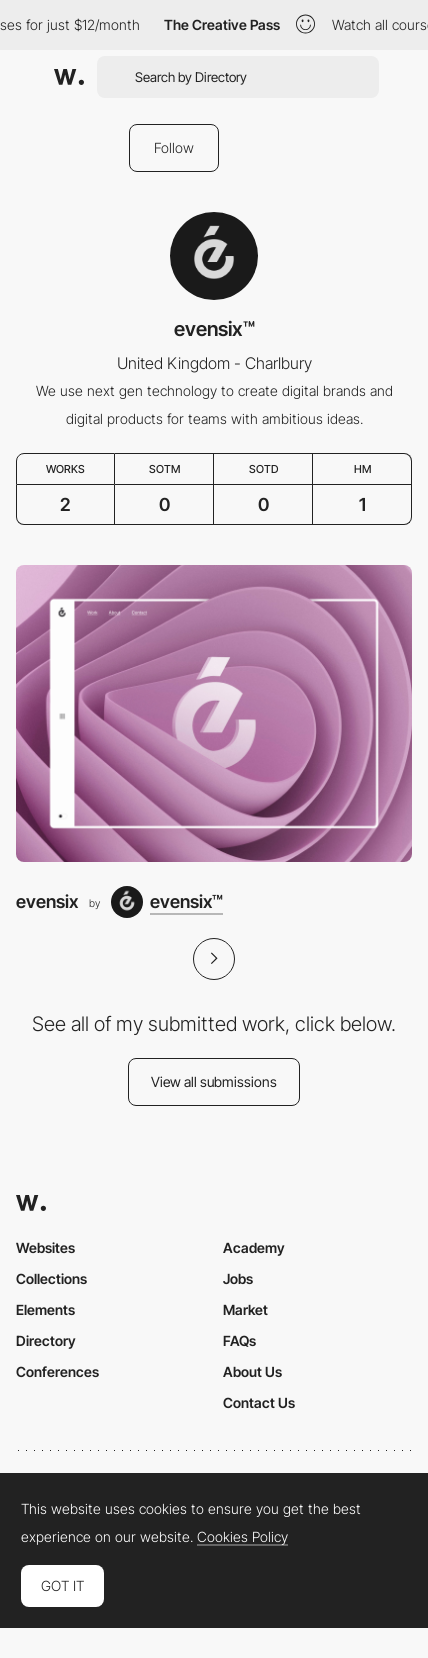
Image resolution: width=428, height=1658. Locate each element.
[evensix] (214, 713)
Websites (45, 1247)
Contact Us (259, 1402)
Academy (254, 1247)
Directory (46, 1340)
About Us (252, 1371)
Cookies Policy (242, 1537)
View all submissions (214, 1081)
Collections (51, 1278)
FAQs (239, 1340)
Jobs (238, 1278)
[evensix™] (167, 902)
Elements (45, 1309)
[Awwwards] (69, 77)
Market (245, 1309)
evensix (47, 901)
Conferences (57, 1371)
